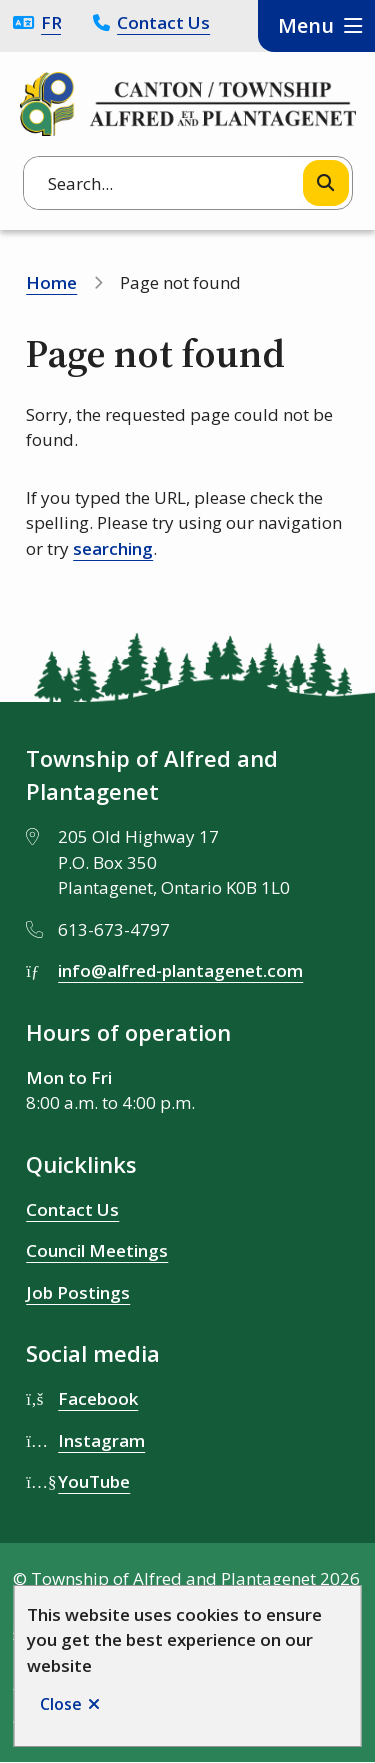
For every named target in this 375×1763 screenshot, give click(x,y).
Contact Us (163, 22)
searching (113, 548)
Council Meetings (97, 1250)
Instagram (101, 1440)
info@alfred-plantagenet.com (180, 970)
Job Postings (78, 1292)
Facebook (98, 1398)
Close (61, 1704)
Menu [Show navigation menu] (306, 25)
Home (51, 282)
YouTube (94, 1481)
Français (51, 22)
